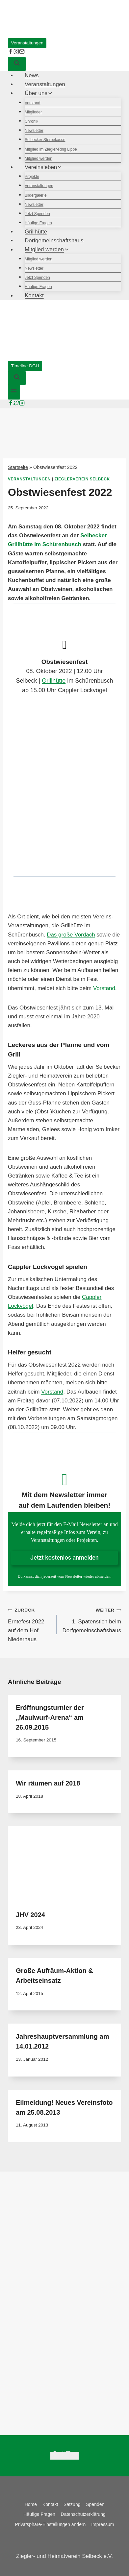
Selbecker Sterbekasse (45, 139)
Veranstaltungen (27, 42)
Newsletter (34, 130)
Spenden (95, 2504)
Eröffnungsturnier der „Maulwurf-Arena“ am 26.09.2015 (50, 1717)
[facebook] (10, 52)
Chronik (31, 121)
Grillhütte (36, 232)
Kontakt (34, 296)
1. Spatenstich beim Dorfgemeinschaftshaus (91, 1619)
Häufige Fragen (38, 223)
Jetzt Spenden (37, 213)
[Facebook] (10, 404)
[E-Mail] (22, 52)
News (32, 75)
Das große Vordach (71, 935)
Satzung (72, 2504)
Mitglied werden (38, 158)
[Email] (74, 2456)
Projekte (32, 176)
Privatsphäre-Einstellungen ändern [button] (50, 2524)
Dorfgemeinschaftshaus (54, 240)
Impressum (102, 2524)
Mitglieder (33, 112)
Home (31, 2504)
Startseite (18, 467)
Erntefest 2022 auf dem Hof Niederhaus (29, 1623)
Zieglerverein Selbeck (82, 479)
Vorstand (32, 103)
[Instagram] (22, 404)
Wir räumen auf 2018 (48, 1783)
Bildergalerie (36, 195)
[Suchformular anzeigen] (17, 64)
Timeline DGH (25, 365)
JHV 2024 (30, 1914)
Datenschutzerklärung (83, 2514)
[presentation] (64, 1864)
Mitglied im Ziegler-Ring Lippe (51, 149)
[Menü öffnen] (14, 392)
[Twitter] (16, 404)
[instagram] (16, 52)
